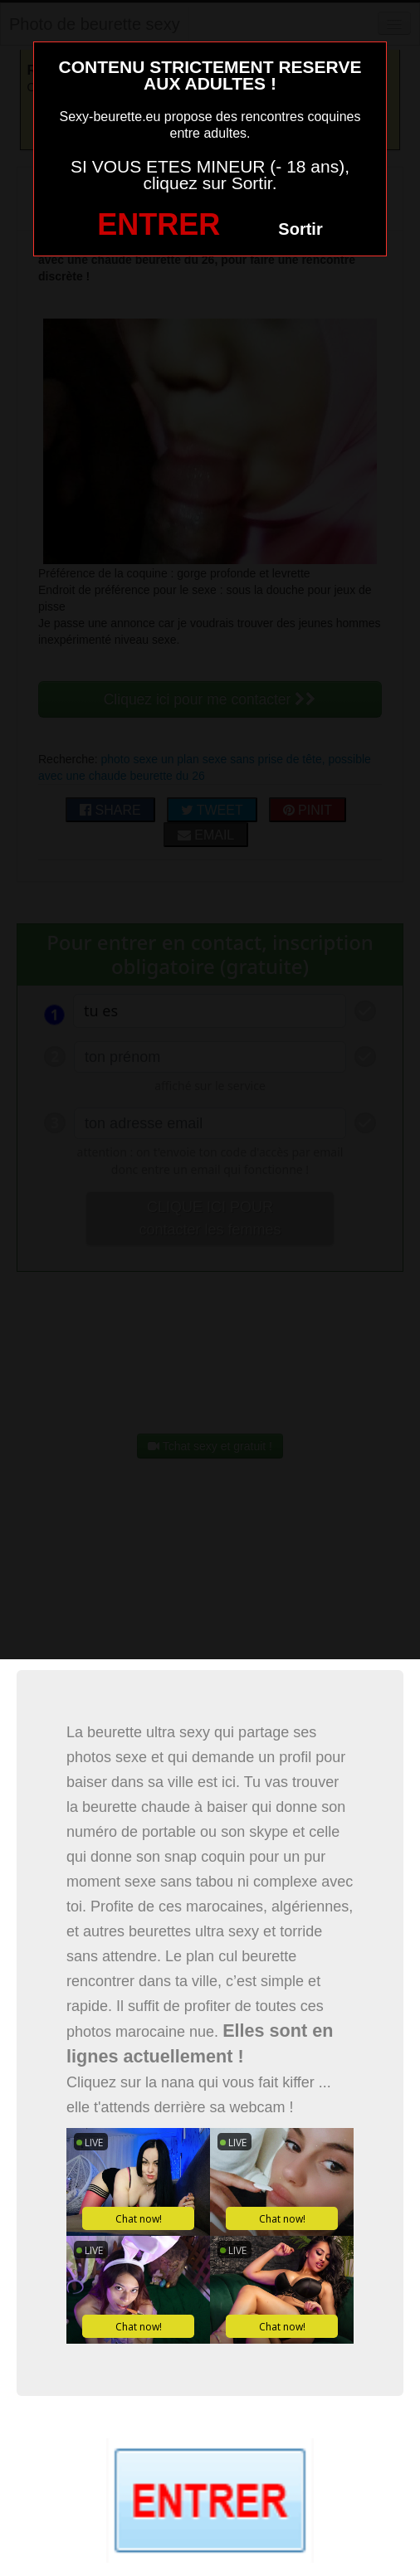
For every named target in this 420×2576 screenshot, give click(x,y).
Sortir (300, 229)
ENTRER (158, 224)
